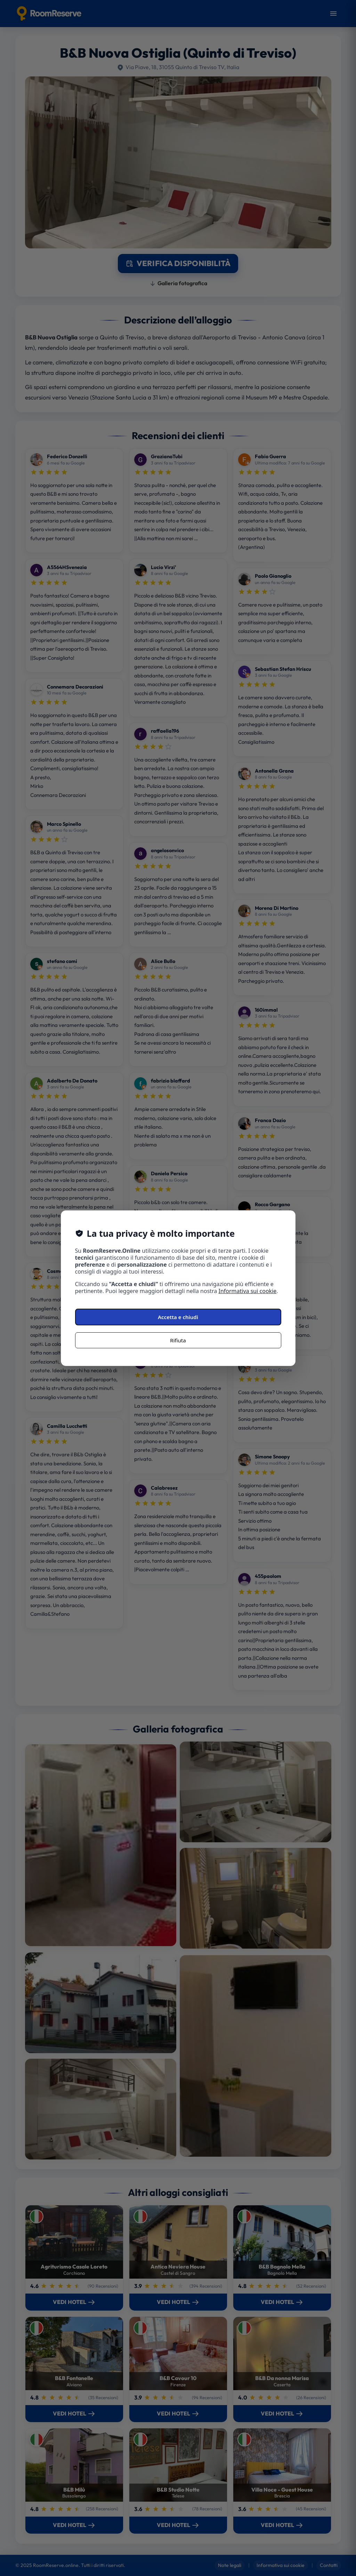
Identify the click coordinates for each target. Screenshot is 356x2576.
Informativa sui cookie (248, 1291)
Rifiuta (178, 1340)
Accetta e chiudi (178, 1317)
